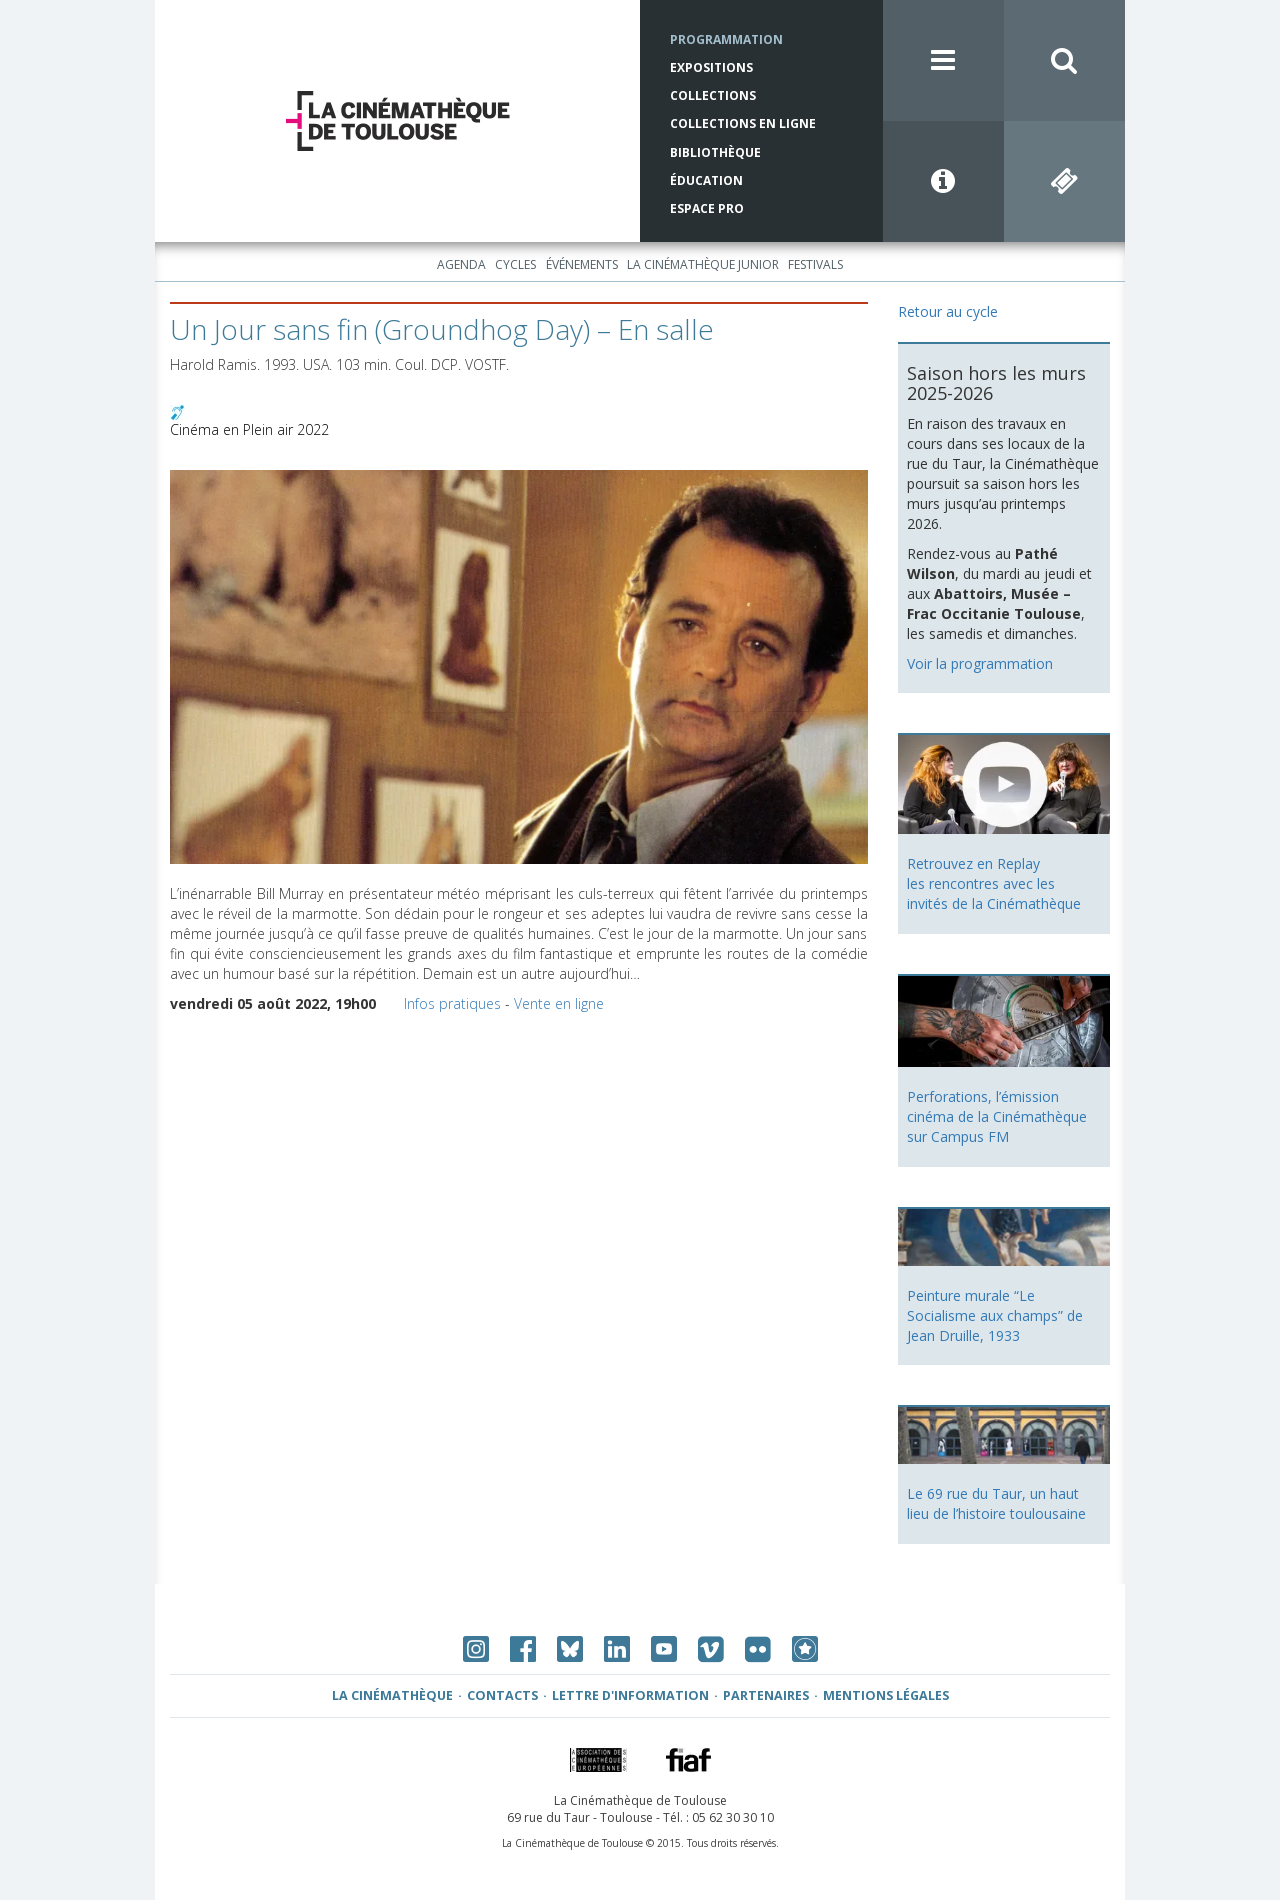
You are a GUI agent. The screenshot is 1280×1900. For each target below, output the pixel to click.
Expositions (711, 67)
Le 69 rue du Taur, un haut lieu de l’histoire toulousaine (996, 1503)
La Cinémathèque (392, 1695)
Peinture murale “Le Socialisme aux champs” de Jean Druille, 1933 (995, 1315)
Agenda (461, 264)
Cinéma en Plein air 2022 (249, 429)
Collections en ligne (743, 123)
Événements (582, 264)
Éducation (706, 180)
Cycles (515, 264)
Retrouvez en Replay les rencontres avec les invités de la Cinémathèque (994, 883)
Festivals (815, 264)
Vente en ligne (559, 1003)
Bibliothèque (715, 152)
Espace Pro (707, 208)
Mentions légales (886, 1695)
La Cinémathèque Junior (703, 264)
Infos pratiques (452, 1003)
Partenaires (766, 1695)
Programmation (726, 39)
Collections (713, 95)
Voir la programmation (980, 663)
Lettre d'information (630, 1695)
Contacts (502, 1695)
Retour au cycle (948, 311)
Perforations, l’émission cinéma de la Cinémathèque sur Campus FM (997, 1116)
